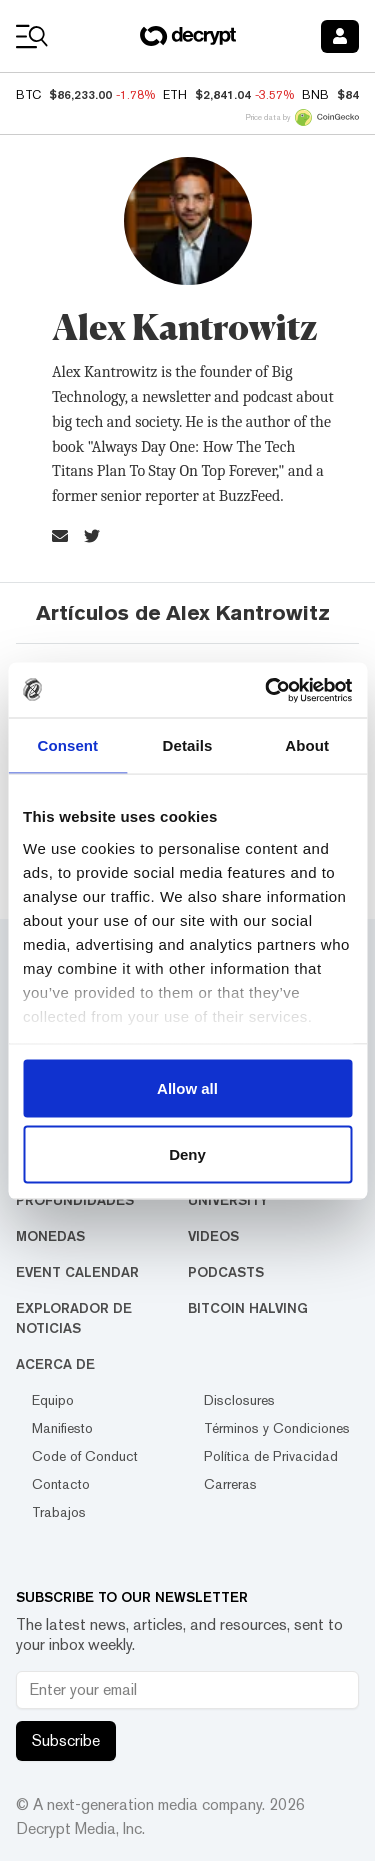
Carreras (230, 1484)
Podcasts (226, 1272)
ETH (175, 95)
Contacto (61, 1484)
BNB (315, 95)
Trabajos (59, 1512)
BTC (28, 95)
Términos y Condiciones (277, 1428)
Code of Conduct (85, 1456)
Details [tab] (188, 745)
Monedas (50, 1236)
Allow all (187, 1088)
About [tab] (307, 745)
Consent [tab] (67, 745)
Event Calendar (77, 1272)
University (228, 1200)
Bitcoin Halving (248, 1308)
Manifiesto (62, 1428)
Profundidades (75, 1200)
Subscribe (66, 1740)
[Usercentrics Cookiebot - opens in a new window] (267, 690)
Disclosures (239, 1400)
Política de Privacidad (271, 1456)
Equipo (53, 1400)
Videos (213, 1236)
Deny (187, 1153)
